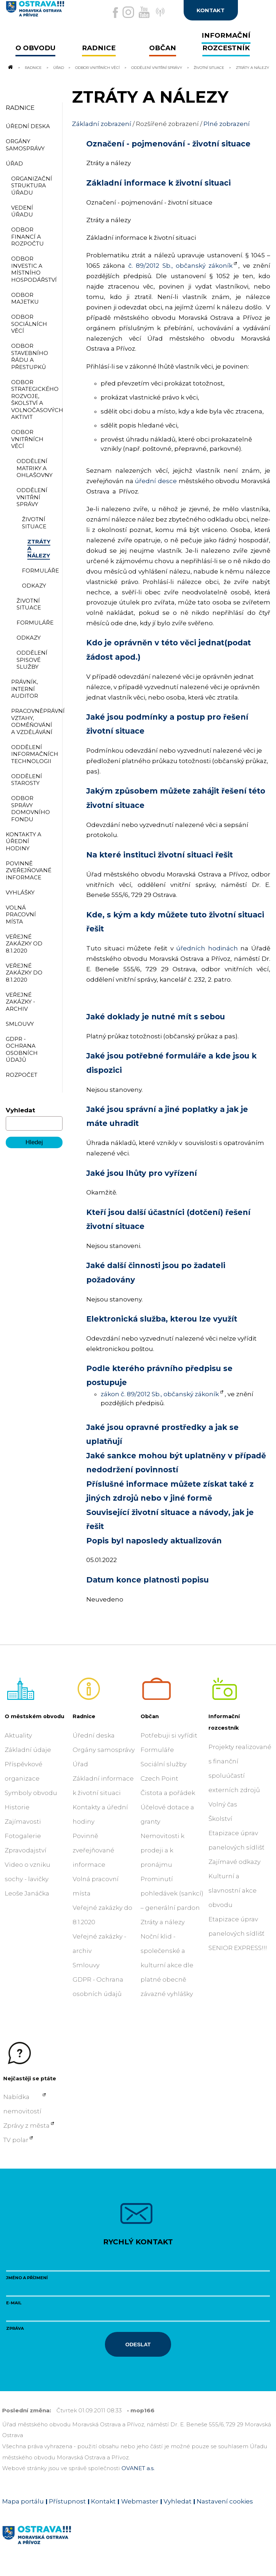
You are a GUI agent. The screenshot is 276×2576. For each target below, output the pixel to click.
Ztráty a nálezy (163, 1922)
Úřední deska (94, 1735)
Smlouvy (86, 1965)
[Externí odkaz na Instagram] (128, 12)
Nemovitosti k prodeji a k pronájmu (162, 1850)
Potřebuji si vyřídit (169, 1735)
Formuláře (157, 1749)
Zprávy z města (26, 2125)
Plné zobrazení (226, 123)
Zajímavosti (23, 1821)
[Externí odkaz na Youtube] (144, 12)
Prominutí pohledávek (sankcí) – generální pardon (172, 1893)
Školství (220, 1818)
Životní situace (209, 67)
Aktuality (18, 1735)
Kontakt (103, 2501)
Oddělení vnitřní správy (156, 67)
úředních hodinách (207, 948)
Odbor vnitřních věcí (97, 67)
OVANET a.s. (138, 2468)
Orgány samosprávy (104, 1749)
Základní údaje (28, 1749)
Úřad (58, 67)
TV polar (15, 2139)
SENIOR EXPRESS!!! (237, 1947)
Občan (150, 1716)
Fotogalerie (23, 1835)
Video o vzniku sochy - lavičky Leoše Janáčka (27, 1879)
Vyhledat (20, 1110)
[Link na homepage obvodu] (54, 2543)
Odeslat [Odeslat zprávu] (138, 2344)
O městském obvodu (34, 1716)
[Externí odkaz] (158, 15)
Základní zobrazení (101, 123)
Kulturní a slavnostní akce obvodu (232, 1890)
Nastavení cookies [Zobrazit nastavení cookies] (225, 2501)
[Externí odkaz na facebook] (115, 12)
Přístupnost (67, 2501)
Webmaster (139, 2501)
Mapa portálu (23, 2501)
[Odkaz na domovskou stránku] (10, 67)
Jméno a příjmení (27, 2277)
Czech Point (159, 1778)
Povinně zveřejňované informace (93, 1850)
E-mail (14, 2302)
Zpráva (15, 2328)
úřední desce (156, 481)
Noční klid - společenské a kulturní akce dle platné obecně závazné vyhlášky (167, 1965)
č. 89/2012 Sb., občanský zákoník (180, 265)
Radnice (33, 67)
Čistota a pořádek (168, 1792)
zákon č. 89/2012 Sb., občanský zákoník (160, 1394)
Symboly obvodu (31, 1792)
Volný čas (222, 1804)
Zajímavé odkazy (234, 1861)
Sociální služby (164, 1764)
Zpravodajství (25, 1850)
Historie (17, 1807)
